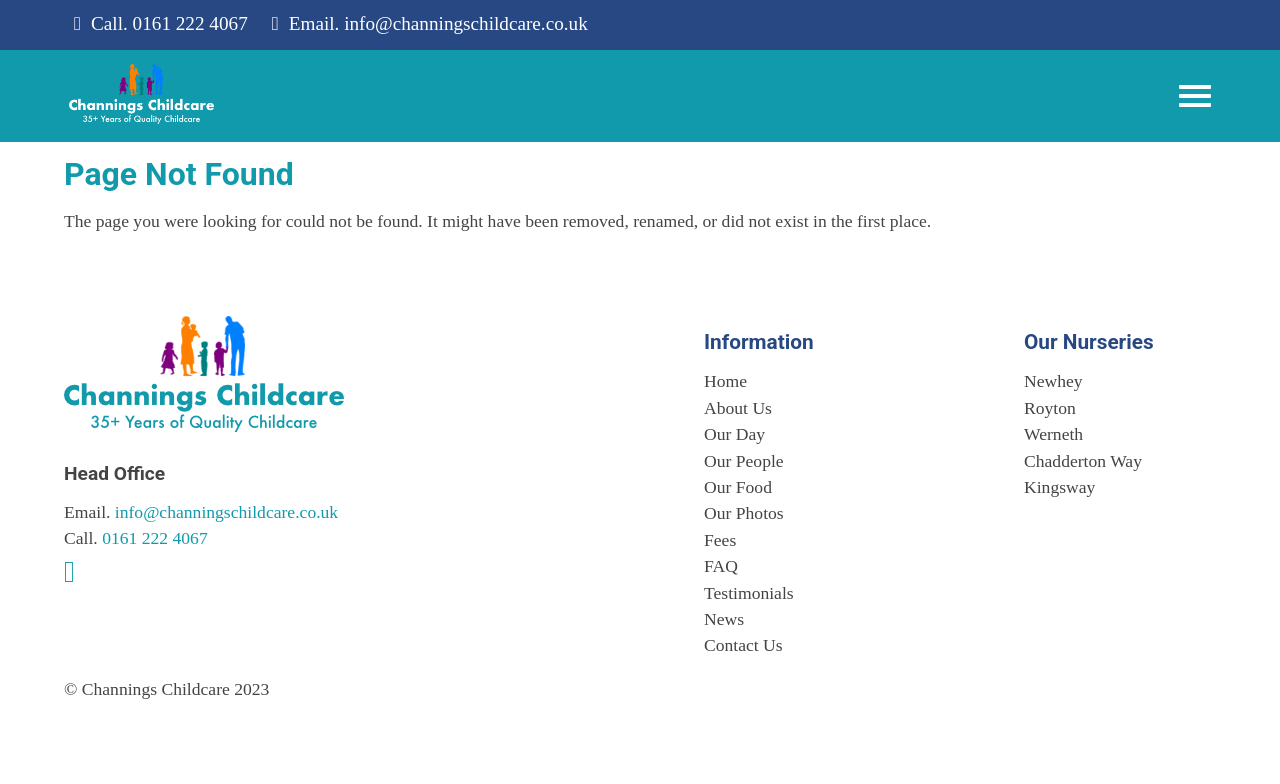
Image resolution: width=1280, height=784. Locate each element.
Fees (720, 540)
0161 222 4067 (190, 23)
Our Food (738, 487)
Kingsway (1059, 487)
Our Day (734, 434)
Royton (1050, 408)
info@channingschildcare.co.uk (466, 23)
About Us (738, 408)
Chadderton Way (1083, 461)
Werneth (1053, 434)
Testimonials (749, 593)
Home (725, 381)
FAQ (721, 566)
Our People (744, 461)
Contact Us (743, 645)
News (724, 619)
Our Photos (744, 513)
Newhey (1053, 381)
